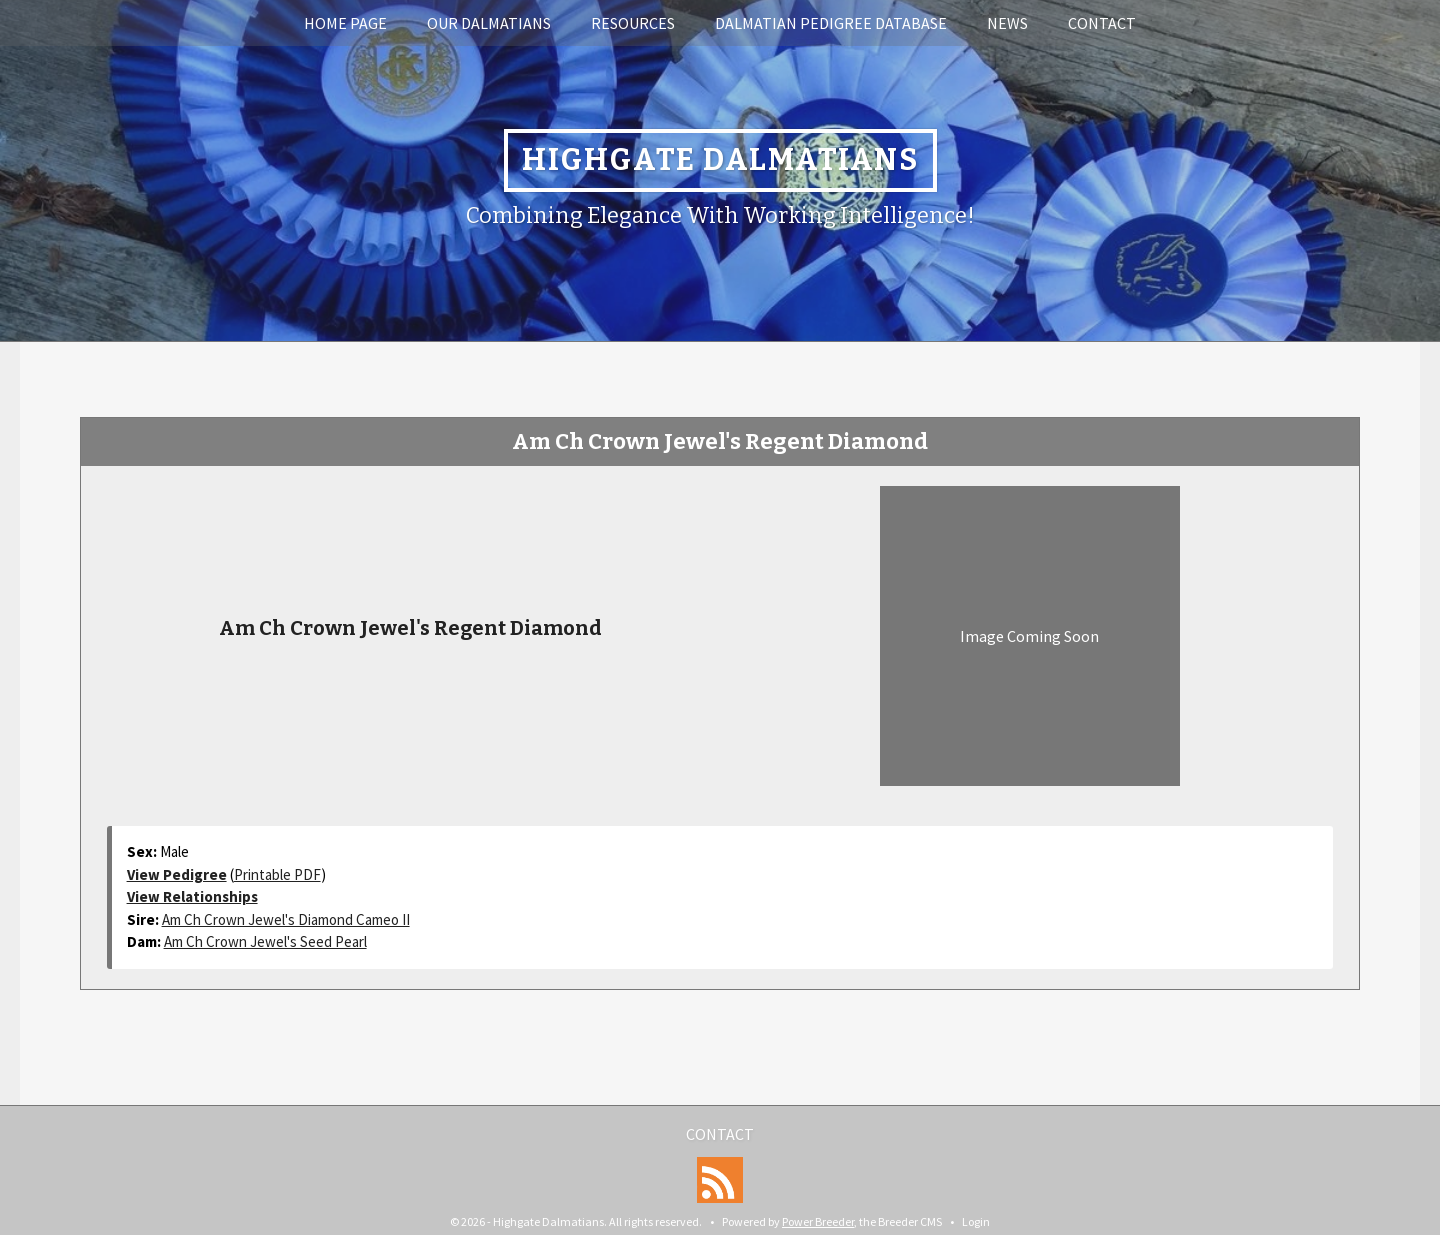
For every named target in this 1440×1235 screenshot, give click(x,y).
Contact (1102, 23)
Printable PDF (277, 874)
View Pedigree (177, 874)
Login (976, 1221)
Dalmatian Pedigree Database (831, 23)
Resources (633, 23)
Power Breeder (818, 1221)
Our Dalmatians (489, 23)
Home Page (345, 23)
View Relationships (192, 896)
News (1007, 23)
